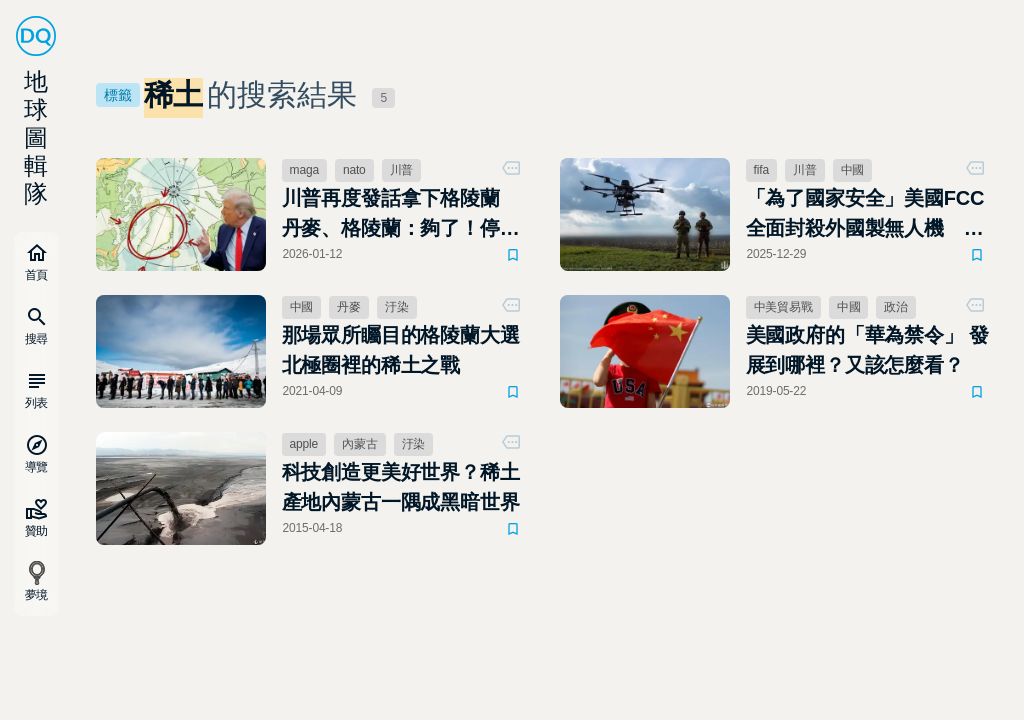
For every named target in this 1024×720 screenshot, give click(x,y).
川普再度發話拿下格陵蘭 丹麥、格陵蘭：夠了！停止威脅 (401, 215)
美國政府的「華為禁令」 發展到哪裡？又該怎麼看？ (867, 350)
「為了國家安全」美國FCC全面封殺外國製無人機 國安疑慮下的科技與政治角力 (865, 215)
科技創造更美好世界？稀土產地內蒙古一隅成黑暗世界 (401, 487)
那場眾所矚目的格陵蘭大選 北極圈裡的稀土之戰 (401, 350)
